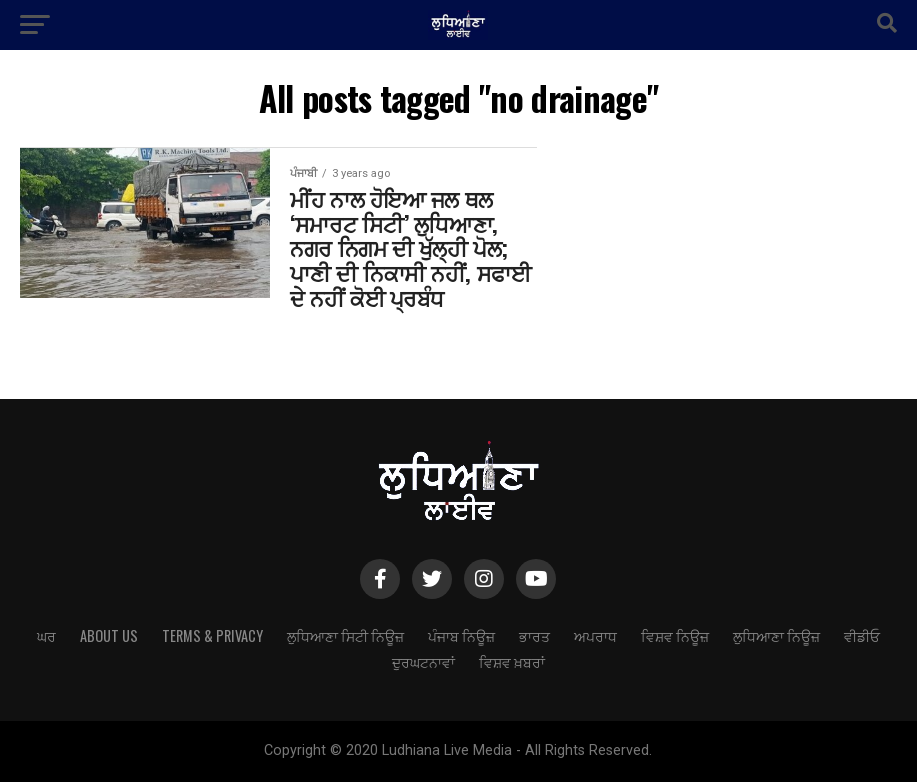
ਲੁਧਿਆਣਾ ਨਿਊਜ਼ (776, 635)
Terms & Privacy (212, 635)
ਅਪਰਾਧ (595, 635)
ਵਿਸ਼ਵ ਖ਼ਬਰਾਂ (512, 661)
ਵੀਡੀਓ (862, 635)
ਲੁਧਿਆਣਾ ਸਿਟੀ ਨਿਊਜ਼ (345, 635)
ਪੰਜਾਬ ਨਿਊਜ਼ (461, 635)
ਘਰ (46, 635)
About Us (109, 635)
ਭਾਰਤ (534, 635)
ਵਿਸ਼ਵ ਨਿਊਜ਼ (675, 635)
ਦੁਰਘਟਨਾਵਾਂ (423, 661)
